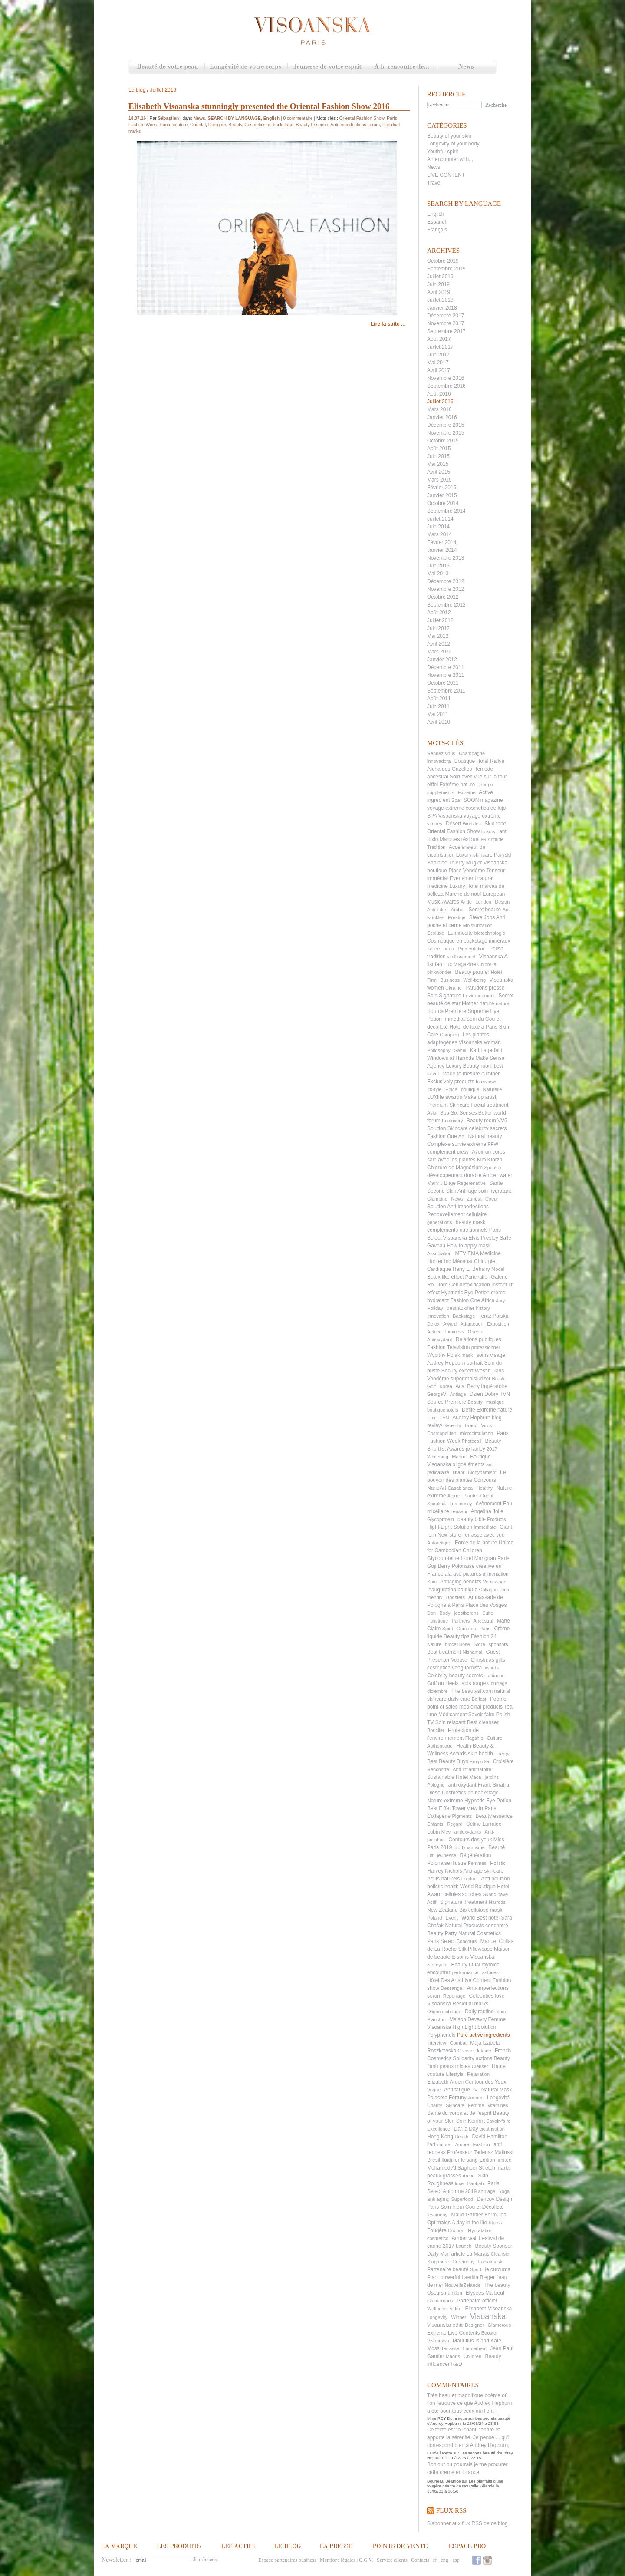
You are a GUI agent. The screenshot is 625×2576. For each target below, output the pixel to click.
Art (461, 1136)
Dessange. (452, 1988)
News (467, 67)
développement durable (454, 1175)
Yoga (504, 2191)
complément (441, 1152)
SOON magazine (483, 800)
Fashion (481, 2144)
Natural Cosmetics (479, 1933)
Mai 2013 (437, 574)
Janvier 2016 (442, 417)
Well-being (474, 980)
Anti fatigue (457, 2090)
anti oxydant (462, 1785)
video (455, 2308)
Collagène (439, 1816)
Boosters (455, 1597)
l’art (431, 2144)
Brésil (433, 2160)
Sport (475, 2269)
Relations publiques (478, 1339)
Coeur (491, 1198)
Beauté (496, 1847)
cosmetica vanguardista (454, 1668)
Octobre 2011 (443, 683)
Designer (474, 2325)
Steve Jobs (482, 917)
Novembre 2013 (445, 558)
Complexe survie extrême (456, 1144)
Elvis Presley (483, 1238)
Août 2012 (439, 613)
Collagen (488, 1589)
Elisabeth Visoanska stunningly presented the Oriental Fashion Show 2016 (258, 106)
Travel (434, 183)
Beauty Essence (312, 124)
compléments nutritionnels (457, 1230)
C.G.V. (366, 2560)
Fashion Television (448, 1347)
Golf (431, 1386)
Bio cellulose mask (480, 1910)
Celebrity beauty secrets (455, 1675)
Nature (434, 1644)
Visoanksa (438, 2340)
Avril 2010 (438, 722)
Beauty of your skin (449, 136)
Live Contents (464, 2333)
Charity (434, 2105)
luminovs (454, 1331)
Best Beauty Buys (447, 1761)
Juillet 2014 (440, 519)
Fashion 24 (484, 1636)
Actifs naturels (443, 1879)
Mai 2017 (437, 363)
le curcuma (497, 2269)
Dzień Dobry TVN (490, 1394)
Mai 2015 (437, 464)
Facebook (476, 2560)
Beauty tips (456, 1636)
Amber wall (464, 2238)
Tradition (436, 847)
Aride (466, 901)
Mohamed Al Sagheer (452, 2168)
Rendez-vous (441, 753)
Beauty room (481, 1121)
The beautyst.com (472, 1691)
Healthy (485, 1488)
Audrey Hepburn (471, 1418)
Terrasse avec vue (483, 1535)
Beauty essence (494, 1816)
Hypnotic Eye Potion (487, 1801)
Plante (470, 1495)
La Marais (478, 2254)
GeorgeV (436, 1394)
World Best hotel (480, 1918)
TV (474, 2089)
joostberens (466, 1613)
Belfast (479, 1699)
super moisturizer (470, 1378)
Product (469, 1878)
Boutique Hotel (471, 761)
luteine (484, 2050)
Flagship (474, 1738)
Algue (453, 1495)
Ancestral (483, 1620)
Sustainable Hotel (447, 1777)
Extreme (467, 792)
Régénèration (475, 1855)
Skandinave (495, 1894)
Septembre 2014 (446, 511)
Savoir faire (481, 1715)
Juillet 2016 (440, 402)
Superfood (462, 2199)
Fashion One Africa (472, 1300)
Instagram (487, 2560)
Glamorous (499, 2325)
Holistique (437, 1620)
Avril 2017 (438, 370)
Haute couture (173, 124)
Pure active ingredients (483, 2035)
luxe (459, 2183)
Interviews (486, 1081)
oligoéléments (469, 1464)
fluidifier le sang (459, 2160)
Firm (432, 980)
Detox (433, 1323)
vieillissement (461, 956)
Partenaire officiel (477, 2301)
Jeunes (475, 2097)
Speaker (493, 1167)
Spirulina (436, 1503)
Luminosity (460, 1503)
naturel (503, 1003)
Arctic (468, 2175)
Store (479, 1644)
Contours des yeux (470, 1840)
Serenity (452, 1425)
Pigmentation (472, 948)
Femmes (477, 1863)
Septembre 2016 (446, 386)
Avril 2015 (438, 472)
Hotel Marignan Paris (485, 1558)
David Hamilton (489, 2137)
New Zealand (442, 1910)
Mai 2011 (437, 714)
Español (436, 222)
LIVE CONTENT (446, 175)
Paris (485, 1628)
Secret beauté (485, 910)
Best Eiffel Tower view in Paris (462, 1808)
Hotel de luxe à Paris (473, 1027)
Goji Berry (438, 1566)
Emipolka (479, 1761)
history (483, 1308)
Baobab (475, 2183)
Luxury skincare (474, 855)
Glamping (437, 1198)
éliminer (490, 1074)
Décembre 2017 (445, 316)
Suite (487, 1613)
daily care (459, 1699)
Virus (486, 1425)
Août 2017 (439, 339)
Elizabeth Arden (445, 2082)
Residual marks (471, 2004)
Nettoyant (437, 1964)
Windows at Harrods (450, 1058)
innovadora (439, 761)
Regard (455, 1824)
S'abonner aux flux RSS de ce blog (467, 2523)
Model (497, 1269)
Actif (431, 1902)
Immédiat (453, 1019)
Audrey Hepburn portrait (455, 1363)
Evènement (463, 878)
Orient (486, 1495)
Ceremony (464, 2261)
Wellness (436, 2308)
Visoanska (488, 2316)
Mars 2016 (439, 409)
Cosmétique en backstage (457, 941)
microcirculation (476, 1433)
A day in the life (469, 2223)
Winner (458, 2317)
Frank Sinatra (493, 1785)
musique (495, 1402)
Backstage (464, 1316)
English (435, 214)
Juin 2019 (438, 284)
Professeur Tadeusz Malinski (480, 2152)
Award (450, 1323)
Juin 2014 (438, 527)
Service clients (392, 2560)
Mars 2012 (439, 652)
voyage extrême (482, 816)
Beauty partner (472, 972)
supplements (440, 792)
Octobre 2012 (443, 597)
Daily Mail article (446, 2254)
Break (498, 1378)
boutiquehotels (442, 1409)
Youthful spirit (442, 151)
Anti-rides (437, 909)
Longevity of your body (453, 144)
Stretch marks (495, 2168)
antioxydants (467, 1831)
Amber (458, 909)
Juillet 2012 (440, 620)
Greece (466, 2050)
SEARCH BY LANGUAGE (234, 118)
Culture (494, 1738)
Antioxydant (439, 1339)
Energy (502, 1753)
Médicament (452, 1715)
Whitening (437, 1456)
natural (444, 2144)
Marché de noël (463, 894)
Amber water (497, 1175)
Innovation (438, 1316)
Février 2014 (441, 542)
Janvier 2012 (442, 659)
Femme (476, 2105)
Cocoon (456, 2230)
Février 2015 (441, 488)
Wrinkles (472, 823)
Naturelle (492, 1089)
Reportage (454, 1996)
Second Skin (441, 1191)
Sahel (460, 1050)
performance (465, 1972)
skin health (480, 1754)
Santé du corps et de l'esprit (459, 2113)
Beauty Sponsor (493, 2246)
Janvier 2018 (442, 308)
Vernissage (494, 1581)
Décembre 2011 (445, 667)
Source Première (446, 1011)
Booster (489, 2332)
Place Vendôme (466, 870)
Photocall (471, 1441)
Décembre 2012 (445, 581)
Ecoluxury (452, 1120)
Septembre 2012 (446, 605)
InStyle (434, 1089)
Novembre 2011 (445, 675)
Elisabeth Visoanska (488, 2309)
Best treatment (444, 1652)
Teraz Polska (494, 1316)
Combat (458, 2042)
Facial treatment (489, 1105)
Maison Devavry (468, 2019)
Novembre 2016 (445, 378)
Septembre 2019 (446, 269)
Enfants (435, 1824)
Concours (466, 1941)
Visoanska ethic (445, 2325)
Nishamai (472, 1652)
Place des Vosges (486, 1605)
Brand (471, 1425)
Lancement (475, 2348)
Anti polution (495, 1879)
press (463, 1151)
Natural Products (464, 1926)
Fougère (437, 2230)
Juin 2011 (438, 706)
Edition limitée (495, 2160)
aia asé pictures (463, 1574)
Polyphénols (441, 2035)
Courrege (497, 1683)
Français (437, 230)
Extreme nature (494, 1410)
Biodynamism (482, 1472)
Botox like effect (445, 1277)
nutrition (453, 2293)
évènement (488, 1504)
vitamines (498, 2105)
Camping (449, 1034)
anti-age (486, 2191)
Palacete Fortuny (447, 2097)
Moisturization (478, 925)
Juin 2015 (438, 456)
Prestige (456, 917)
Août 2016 (439, 394)
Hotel (496, 972)
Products (496, 1519)
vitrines (434, 823)
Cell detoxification (469, 1285)
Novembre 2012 (445, 589)
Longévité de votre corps (245, 67)
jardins (492, 1777)
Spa (455, 800)
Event (452, 1917)
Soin (432, 1581)
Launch (463, 2246)
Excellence (438, 2128)
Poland (434, 1917)
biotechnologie (489, 933)
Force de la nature (476, 1543)
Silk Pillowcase (475, 1949)
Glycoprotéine (443, 1558)
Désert (453, 824)
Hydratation (480, 2230)
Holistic (497, 1863)
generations (439, 1222)
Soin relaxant (450, 1722)
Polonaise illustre (447, 1863)
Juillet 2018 (440, 300)
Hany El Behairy (471, 1269)
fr (434, 2560)
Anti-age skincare (483, 1871)
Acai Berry (468, 1386)
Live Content (476, 1980)
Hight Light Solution (449, 1527)
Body (445, 1613)
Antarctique (439, 1542)
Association (439, 1253)
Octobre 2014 (443, 503)
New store (449, 1535)
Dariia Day (466, 2129)
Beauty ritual (465, 1965)
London (483, 901)
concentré (496, 1926)
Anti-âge (467, 1191)
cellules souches (462, 1894)
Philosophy (439, 1050)
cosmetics (437, 2238)
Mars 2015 (439, 480)
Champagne (472, 753)
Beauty (474, 1402)
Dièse (434, 1793)
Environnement (479, 995)
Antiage (458, 1394)
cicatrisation (492, 2128)
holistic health (443, 1886)
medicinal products (481, 1707)
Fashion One (442, 1136)
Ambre (462, 2144)
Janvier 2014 (442, 550)
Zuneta (474, 1198)
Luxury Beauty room (469, 1066)
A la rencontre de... (403, 67)
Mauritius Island (471, 2341)
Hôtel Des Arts (444, 1980)
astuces (490, 1972)
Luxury (488, 831)
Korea (446, 1386)
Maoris (453, 2356)
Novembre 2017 (445, 323)
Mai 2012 (437, 636)
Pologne (435, 1785)
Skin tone (495, 824)
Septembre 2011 (446, 691)
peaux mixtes (455, 2066)
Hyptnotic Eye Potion (465, 1293)
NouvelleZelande (463, 2285)
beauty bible (471, 1519)
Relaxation (478, 2074)
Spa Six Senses (458, 1113)
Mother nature (478, 1003)
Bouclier (435, 1730)
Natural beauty (485, 1136)
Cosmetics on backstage (470, 1793)
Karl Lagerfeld (486, 1050)
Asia (431, 1112)
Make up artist (480, 1097)
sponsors (498, 1644)
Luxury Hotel (463, 886)
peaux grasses (444, 2176)
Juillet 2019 (440, 277)
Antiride (495, 839)
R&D (456, 2364)
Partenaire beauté (447, 2269)
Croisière (503, 1761)
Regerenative (471, 1183)
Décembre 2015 (445, 425)
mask (467, 1355)
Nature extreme (445, 1801)
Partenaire (476, 1277)
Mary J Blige (441, 1183)
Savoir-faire (498, 2121)
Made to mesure (461, 1074)
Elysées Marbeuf (485, 2293)
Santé (496, 1183)
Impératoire (494, 1386)
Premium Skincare (448, 1105)
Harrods (497, 1902)
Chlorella (486, 964)
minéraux (499, 941)
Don (431, 1613)
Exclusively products (450, 1082)
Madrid (459, 1456)
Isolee (433, 948)
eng (444, 2560)
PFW (492, 1144)
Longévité (498, 2097)
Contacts (420, 2560)
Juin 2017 (438, 355)
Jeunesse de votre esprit (327, 67)
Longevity (437, 2317)
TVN (444, 1417)
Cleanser (500, 2253)
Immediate (485, 1527)
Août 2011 (439, 699)
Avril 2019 (438, 292)
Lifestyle (454, 2074)
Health (461, 2136)
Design (502, 901)
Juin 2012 (438, 628)
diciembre (437, 1691)
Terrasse (450, 2348)
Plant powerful (443, 2277)
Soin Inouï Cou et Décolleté (472, 2207)
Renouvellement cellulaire (457, 1214)
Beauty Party (442, 1933)
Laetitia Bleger (478, 2277)
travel (433, 1073)
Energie (485, 784)
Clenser (480, 2066)
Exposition (498, 1323)
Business (450, 980)
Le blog (136, 90)
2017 (492, 1448)
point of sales (442, 1707)
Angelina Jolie (487, 1511)
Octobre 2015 (443, 441)
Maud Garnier (467, 2215)
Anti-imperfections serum (355, 124)
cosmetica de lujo (486, 808)
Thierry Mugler (465, 863)
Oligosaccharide (444, 2011)
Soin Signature (444, 996)
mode (501, 2011)
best (498, 1066)
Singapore (438, 2261)
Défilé (468, 1410)
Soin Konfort (470, 2121)
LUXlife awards (444, 1097)
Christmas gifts (487, 1660)
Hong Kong (440, 2137)
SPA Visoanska (444, 816)
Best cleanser (483, 1722)
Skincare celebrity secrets (477, 1128)
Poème (498, 1699)
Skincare (455, 2105)
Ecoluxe (435, 933)
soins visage (491, 1355)
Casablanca (460, 1488)
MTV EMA (467, 1253)
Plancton (436, 2019)
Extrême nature (457, 785)
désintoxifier (460, 1308)
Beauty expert (457, 1371)
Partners (461, 1620)
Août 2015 (439, 448)
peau (449, 948)
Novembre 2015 (445, 433)
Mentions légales (337, 2560)
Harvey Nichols (444, 1871)
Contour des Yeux (485, 2082)
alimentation (495, 1574)
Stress (495, 2222)
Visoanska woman (480, 1042)
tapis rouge (473, 1683)
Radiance (494, 1675)
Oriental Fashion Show (453, 831)
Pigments (462, 1816)
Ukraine (453, 987)
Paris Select (441, 1941)
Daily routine (479, 2012)
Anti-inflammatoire (472, 1769)
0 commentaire (297, 118)
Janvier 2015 (442, 495)
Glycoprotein (440, 1519)
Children (472, 2356)
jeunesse (446, 1855)
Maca (475, 1777)
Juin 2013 (438, 566)
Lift (430, 1855)
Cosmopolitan (441, 1433)
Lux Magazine (460, 964)
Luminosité (460, 933)
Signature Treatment (463, 1902)
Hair (431, 1417)
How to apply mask (468, 1246)
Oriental (476, 1331)
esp (456, 2560)
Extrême (437, 2333)
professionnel (485, 1347)
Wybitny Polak (443, 1355)
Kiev (446, 1831)
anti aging (438, 2199)
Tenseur (459, 1511)
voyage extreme (445, 808)
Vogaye (459, 1659)
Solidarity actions (472, 2058)
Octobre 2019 (443, 261)
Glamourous (440, 2300)
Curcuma (466, 1628)
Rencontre (438, 1769)
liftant (458, 1472)
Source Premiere (446, 1402)
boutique (470, 1089)
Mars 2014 (439, 534)
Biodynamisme (469, 1847)
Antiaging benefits (460, 1582)
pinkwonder (439, 972)
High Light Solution (475, 2027)
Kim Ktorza (490, 1160)
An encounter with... (450, 159)
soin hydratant (494, 1191)
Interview (436, 2042)
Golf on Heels (443, 1683)
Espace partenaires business (287, 2560)
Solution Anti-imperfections (458, 1207)
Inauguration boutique (452, 1589)
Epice (451, 1089)
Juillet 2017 (440, 347)
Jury (500, 1300)
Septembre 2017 (446, 331)
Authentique (440, 1745)
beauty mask (470, 1222)
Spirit (447, 1628)
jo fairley (475, 1449)
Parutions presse (484, 988)
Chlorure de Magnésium (455, 1167)
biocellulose (457, 1644)
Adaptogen (471, 1323)
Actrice (434, 1331)
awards (490, 1667)
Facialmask (490, 2261)
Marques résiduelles (463, 839)
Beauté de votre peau (166, 67)
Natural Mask (496, 2090)
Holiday (435, 1308)
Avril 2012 (438, 644)
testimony (437, 2214)
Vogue (434, 2089)
